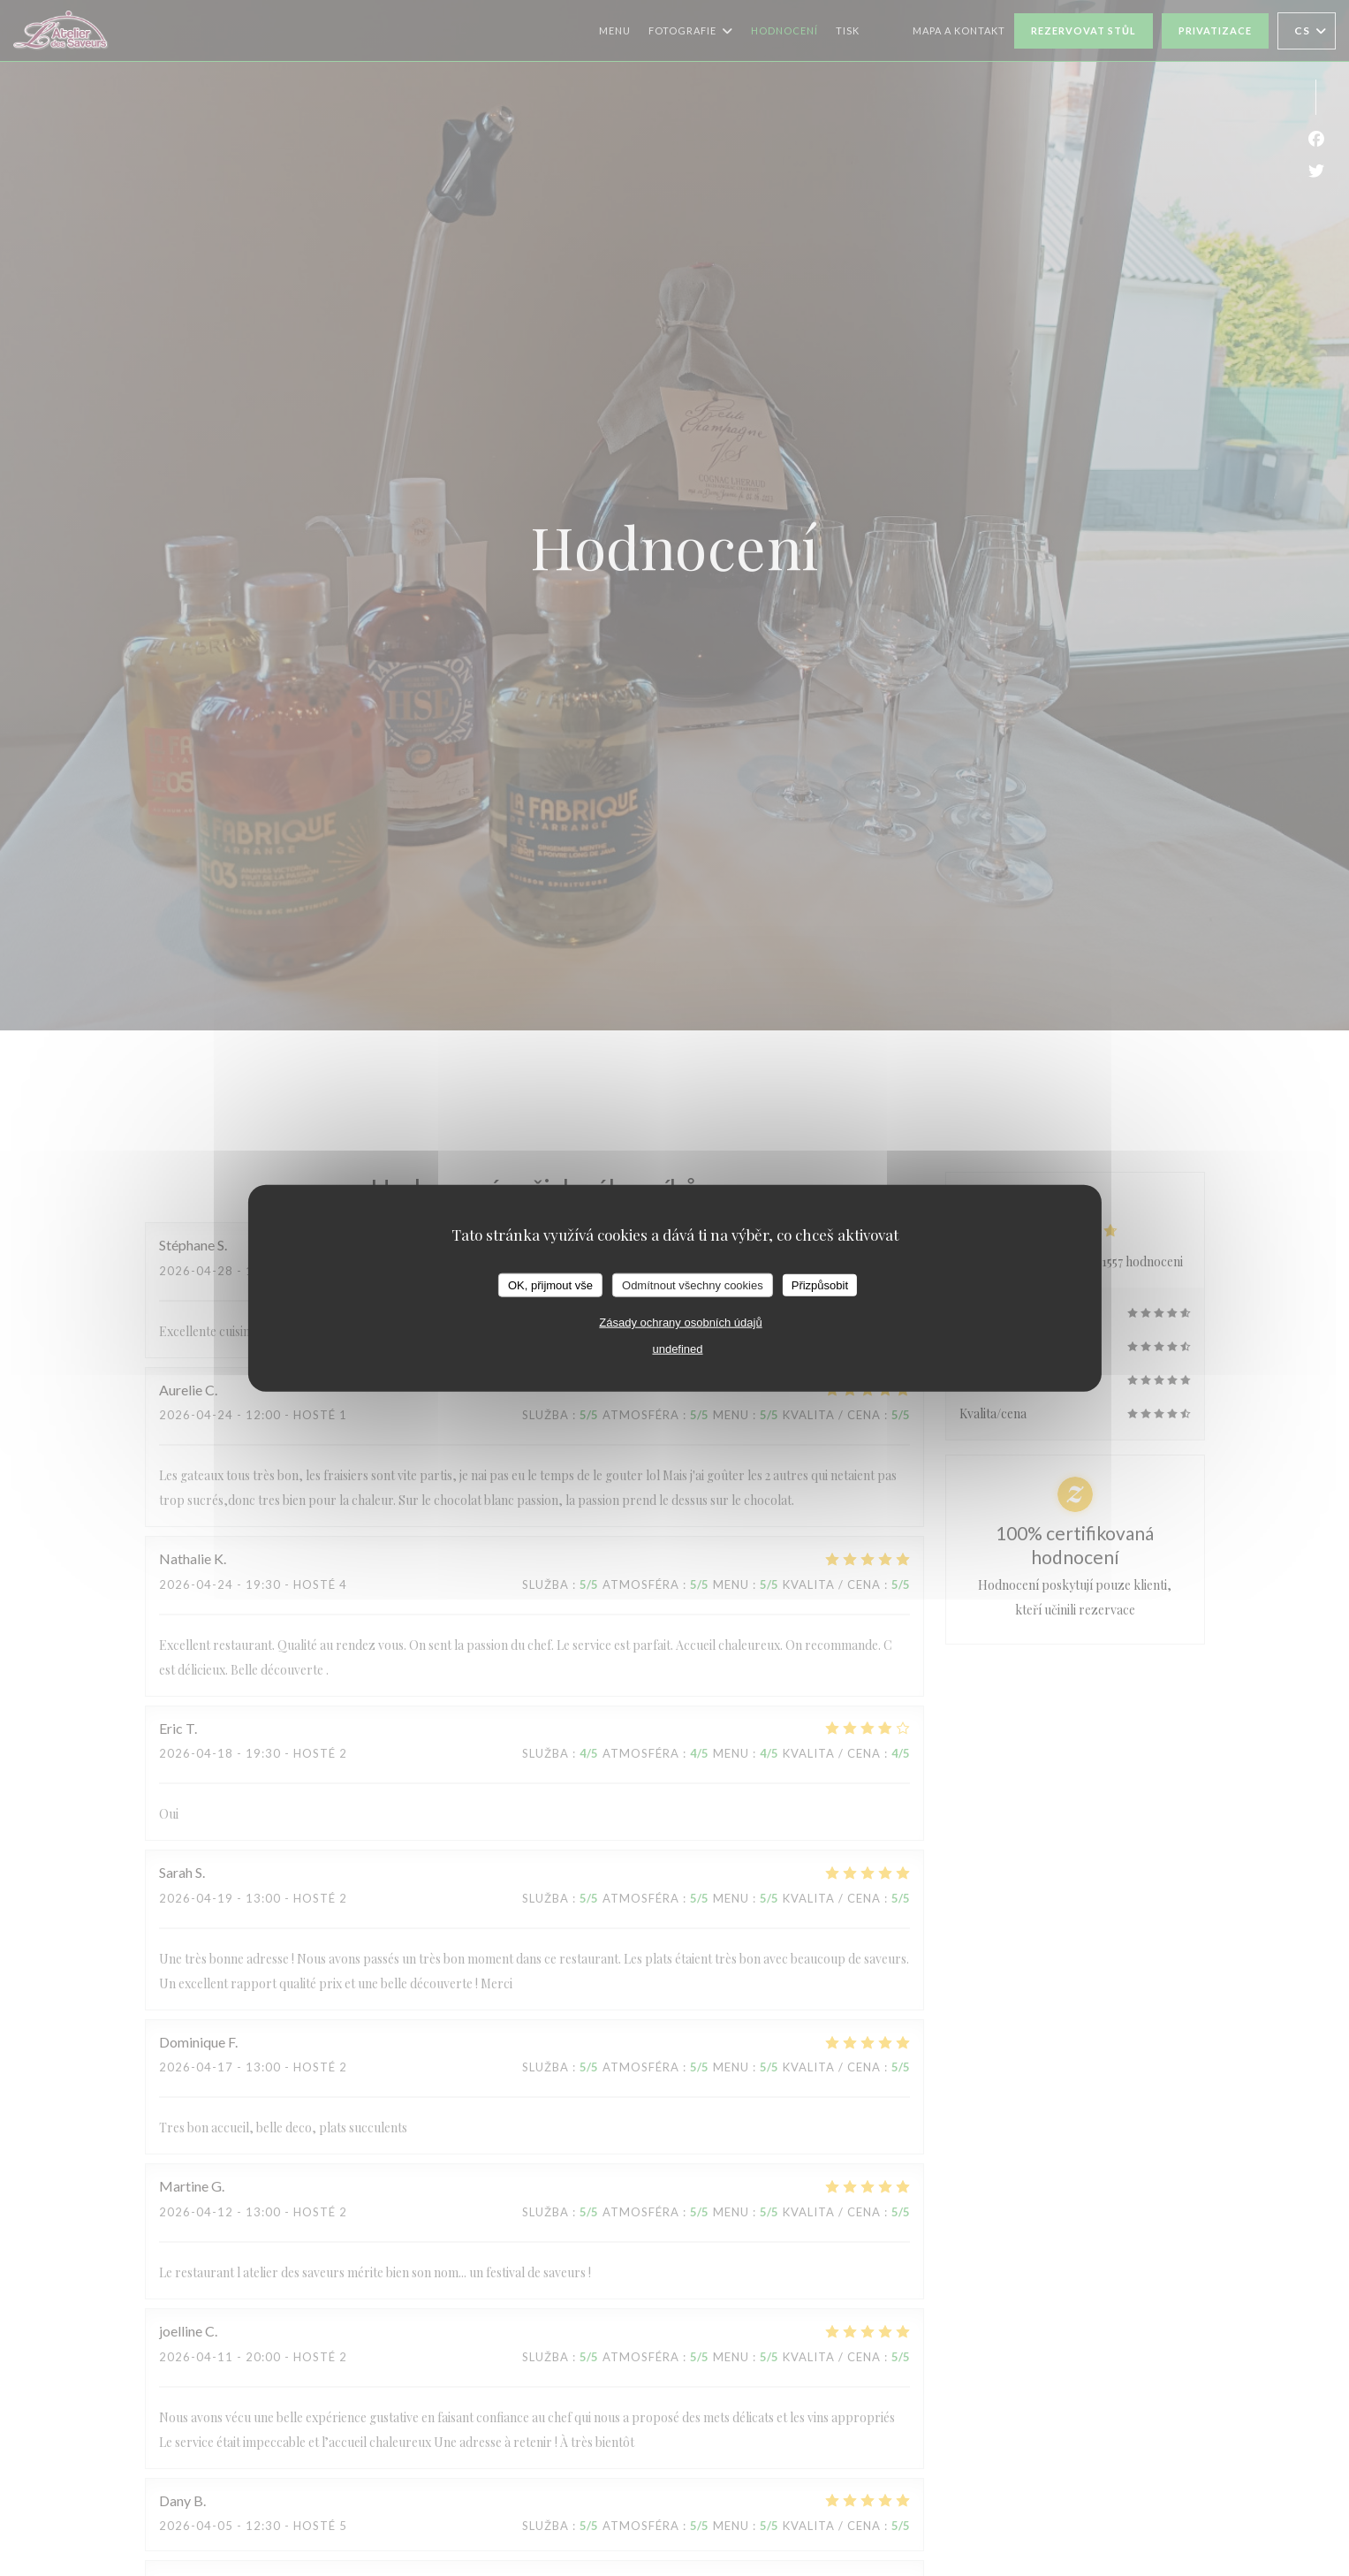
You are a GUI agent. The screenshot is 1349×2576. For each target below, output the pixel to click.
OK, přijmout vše (550, 1284)
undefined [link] (677, 1349)
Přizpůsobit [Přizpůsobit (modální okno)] (820, 1284)
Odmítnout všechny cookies (692, 1284)
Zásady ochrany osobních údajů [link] (680, 1322)
